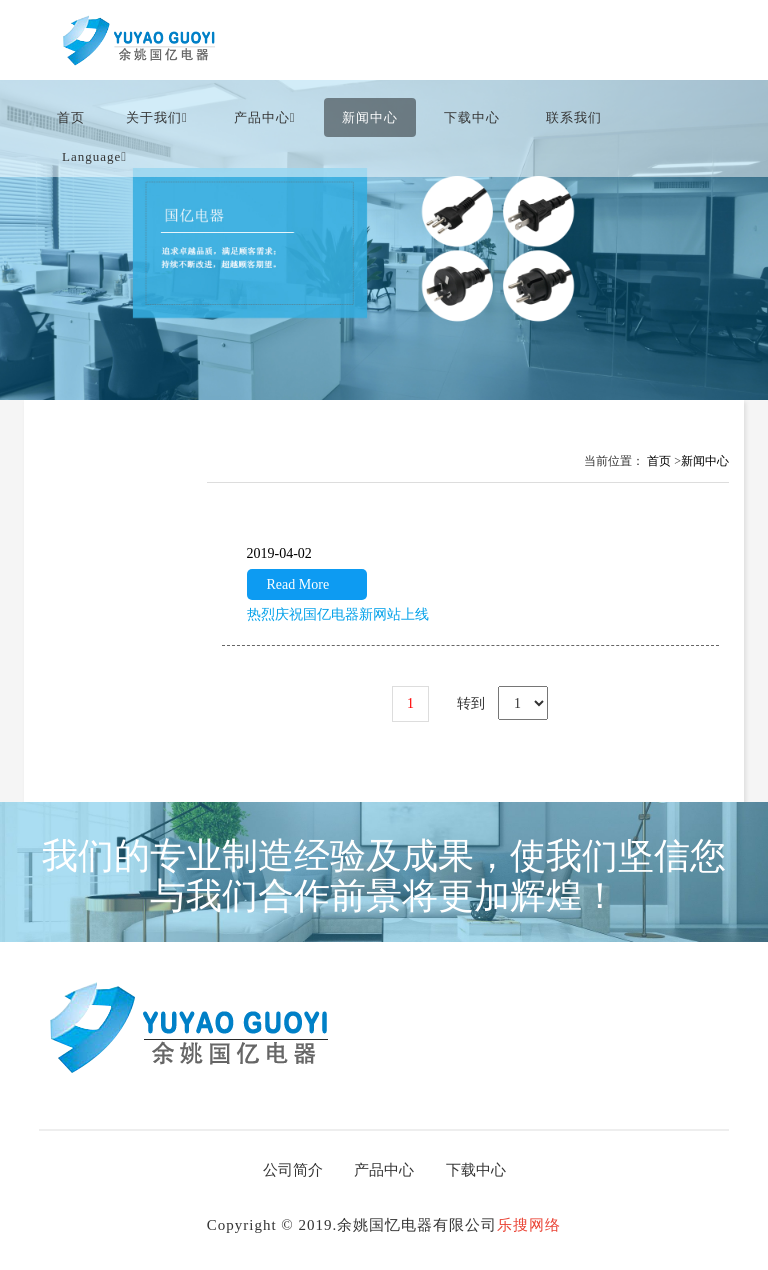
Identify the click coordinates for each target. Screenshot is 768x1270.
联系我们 (574, 117)
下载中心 (472, 117)
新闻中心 (370, 117)
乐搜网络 (529, 1225)
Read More (298, 584)
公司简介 (293, 1170)
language (94, 156)
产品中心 (265, 117)
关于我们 (157, 117)
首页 (71, 117)
